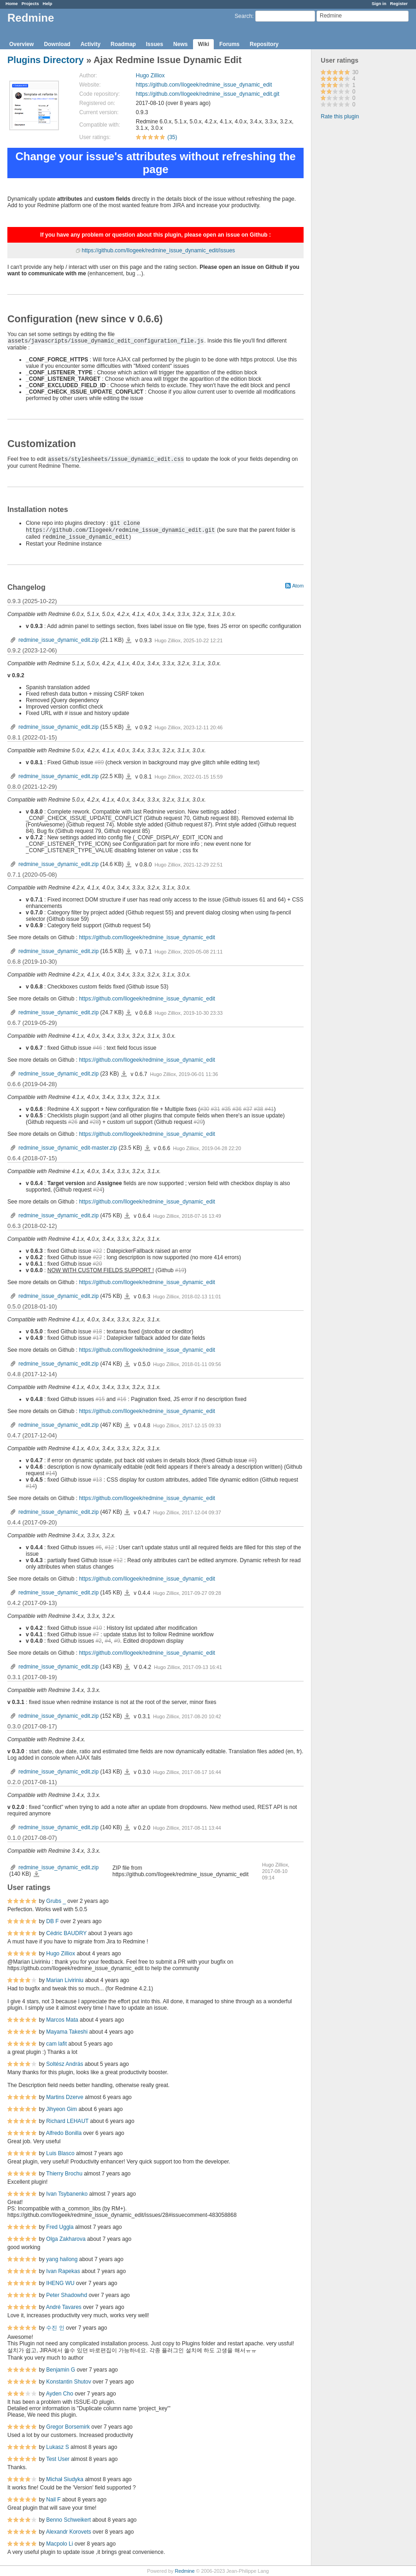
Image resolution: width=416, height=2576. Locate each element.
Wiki (203, 44)
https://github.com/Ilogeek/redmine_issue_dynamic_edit (204, 84)
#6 (98, 1547)
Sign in (379, 3)
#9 (117, 1641)
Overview (21, 44)
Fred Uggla (59, 2227)
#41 (269, 1109)
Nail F (53, 2499)
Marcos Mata (62, 2020)
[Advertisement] (357, 270)
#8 (252, 1460)
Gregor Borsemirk (68, 2427)
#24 (97, 1189)
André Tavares (64, 2307)
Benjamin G (60, 2370)
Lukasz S (57, 2447)
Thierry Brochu (64, 2173)
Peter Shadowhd (66, 2295)
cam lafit (56, 2044)
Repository (264, 44)
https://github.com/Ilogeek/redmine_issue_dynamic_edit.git (208, 94)
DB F (52, 1921)
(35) (172, 137)
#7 (96, 1634)
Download (57, 44)
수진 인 (55, 2328)
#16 (121, 1399)
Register (399, 3)
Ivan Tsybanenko (67, 2194)
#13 (97, 1480)
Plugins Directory (45, 60)
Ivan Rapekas (63, 2271)
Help (48, 3)
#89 (99, 762)
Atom (298, 585)
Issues (154, 44)
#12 (109, 1547)
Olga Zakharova (65, 2239)
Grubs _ (56, 1901)
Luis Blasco (60, 2153)
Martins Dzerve (64, 2097)
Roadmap (123, 44)
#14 (50, 1473)
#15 (100, 1399)
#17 (97, 1338)
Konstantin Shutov (68, 2381)
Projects (30, 3)
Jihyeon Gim (61, 2109)
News (180, 44)
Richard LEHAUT (67, 2121)
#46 (97, 1048)
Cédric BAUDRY (66, 1933)
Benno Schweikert (68, 2520)
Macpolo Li (59, 2544)
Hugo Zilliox (150, 75)
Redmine (184, 2571)
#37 (247, 1109)
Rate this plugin (340, 116)
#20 (97, 1264)
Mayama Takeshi (67, 2032)
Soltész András (64, 2064)
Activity (90, 44)
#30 (204, 1109)
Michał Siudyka (64, 2479)
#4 (108, 1641)
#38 (258, 1109)
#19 (179, 1270)
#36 (236, 1109)
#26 (72, 1122)
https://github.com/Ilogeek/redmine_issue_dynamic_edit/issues (158, 250)
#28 (94, 1122)
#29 (198, 1122)
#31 (215, 1109)
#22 (97, 1251)
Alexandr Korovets (68, 2532)
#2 (98, 1641)
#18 (97, 1331)
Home (12, 3)
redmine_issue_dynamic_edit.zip (58, 640)
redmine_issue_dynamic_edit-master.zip (67, 1148)
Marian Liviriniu (64, 1980)
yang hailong (61, 2259)
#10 (97, 1628)
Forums (229, 44)
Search (243, 16)
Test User (58, 2459)
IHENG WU (60, 2283)
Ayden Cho (59, 2393)
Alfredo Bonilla (64, 2133)
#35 (226, 1109)
